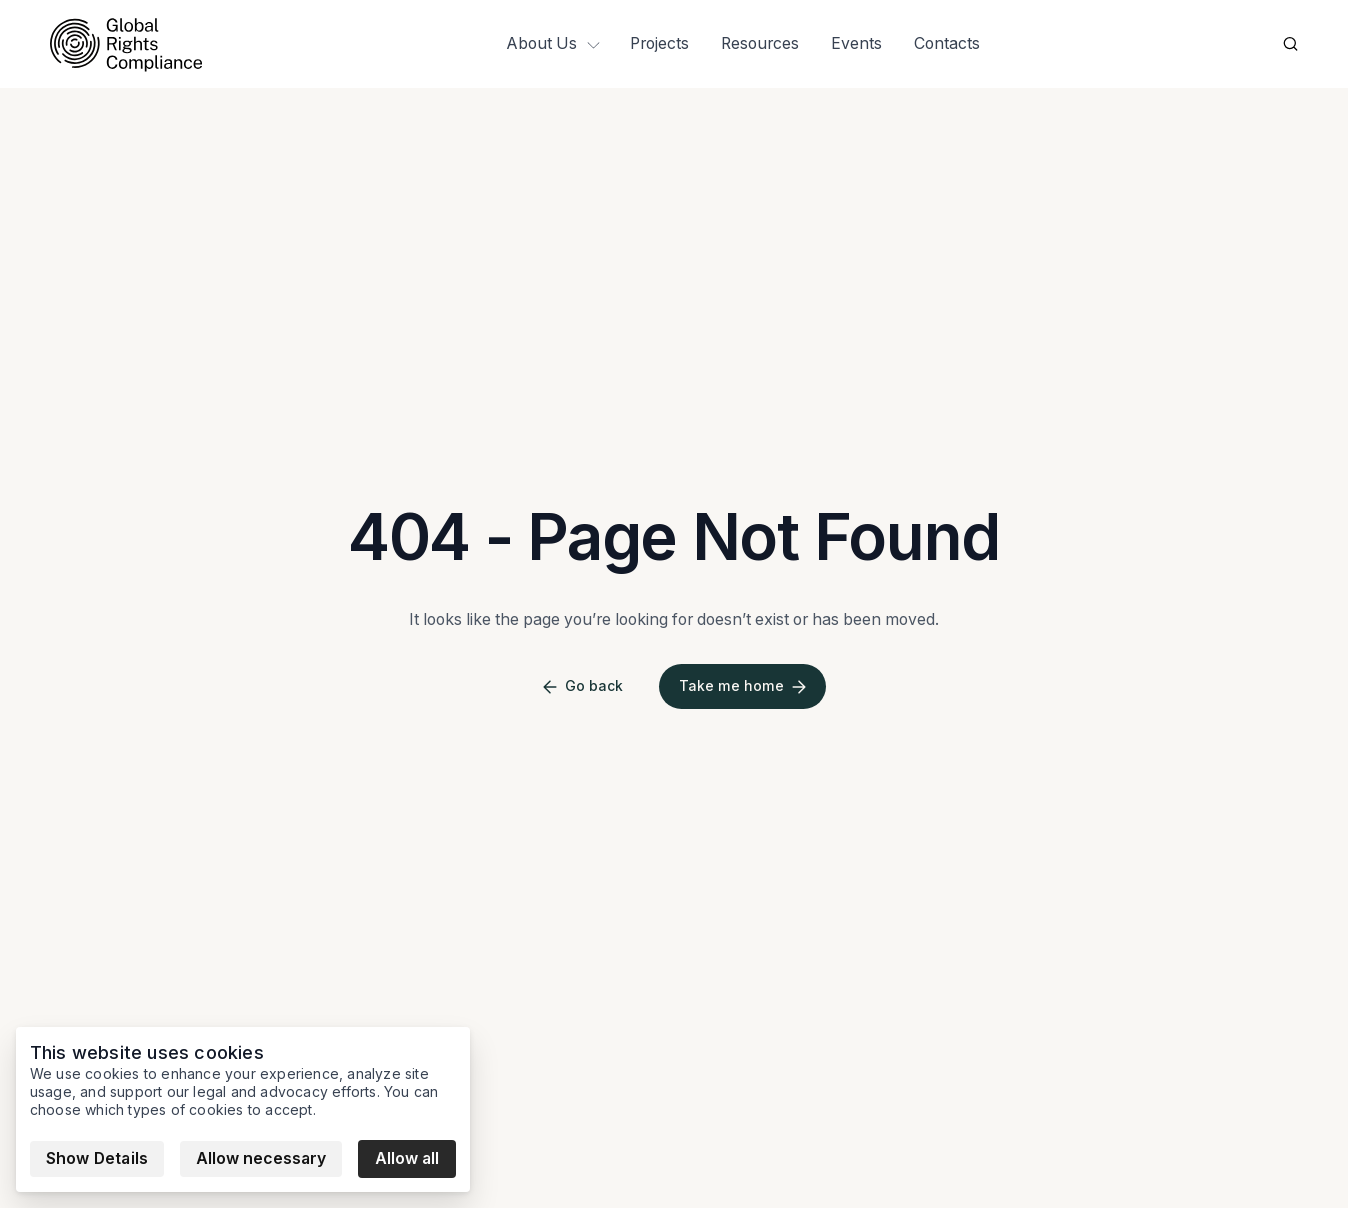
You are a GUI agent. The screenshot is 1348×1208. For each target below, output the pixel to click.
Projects (659, 43)
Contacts (947, 43)
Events (856, 43)
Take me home (742, 686)
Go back (583, 686)
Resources (760, 43)
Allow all (407, 1158)
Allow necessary (261, 1158)
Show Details (97, 1158)
